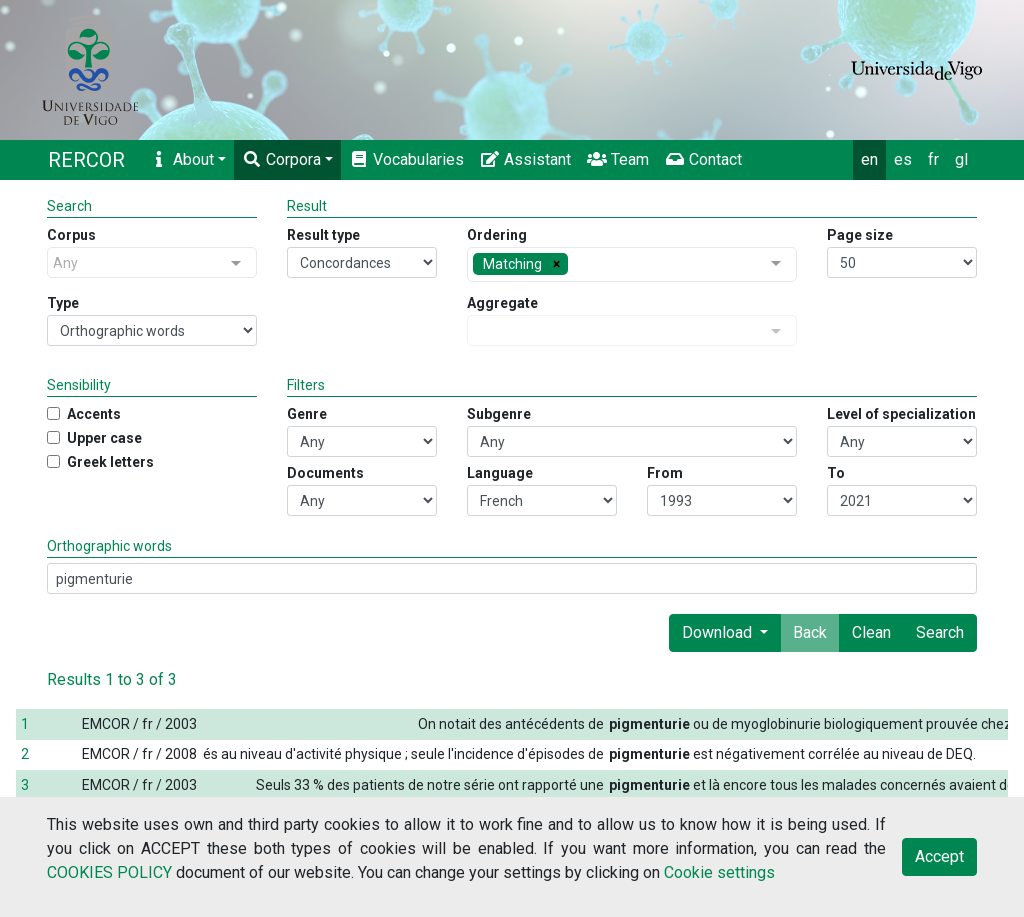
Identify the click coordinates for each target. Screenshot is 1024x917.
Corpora (281, 159)
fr (933, 159)
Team (618, 159)
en (869, 159)
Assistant (525, 159)
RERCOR (86, 160)
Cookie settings (719, 872)
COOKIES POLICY (109, 872)
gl (961, 159)
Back (810, 632)
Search (940, 632)
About (181, 159)
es (903, 159)
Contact (703, 159)
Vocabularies (406, 159)
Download (719, 632)
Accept (939, 856)
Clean (871, 632)
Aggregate (502, 303)
